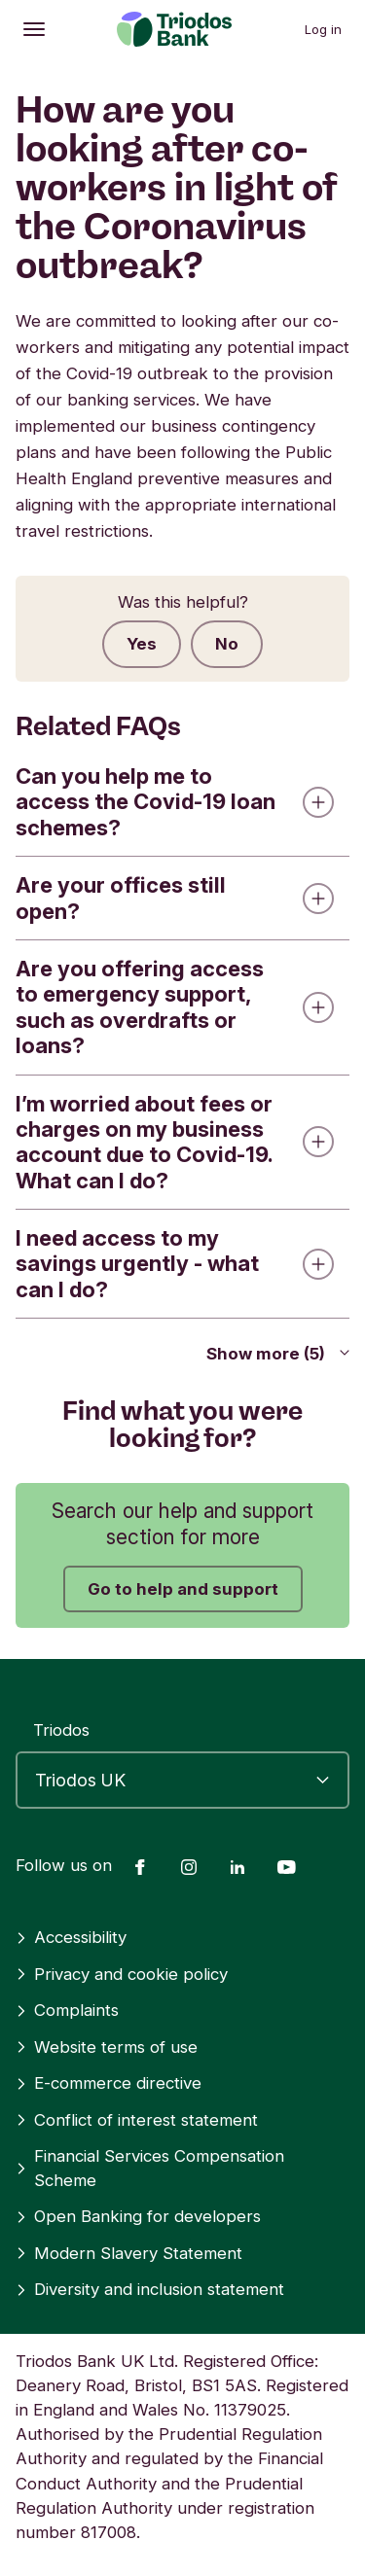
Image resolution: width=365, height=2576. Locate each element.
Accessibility (71, 1937)
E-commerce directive (108, 2083)
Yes (142, 643)
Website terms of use (107, 2047)
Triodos (61, 1730)
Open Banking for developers (138, 2216)
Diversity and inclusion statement (150, 2289)
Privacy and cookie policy (122, 1974)
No (226, 643)
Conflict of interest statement (137, 2120)
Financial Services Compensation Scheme (150, 2168)
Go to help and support (183, 1589)
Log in (323, 29)
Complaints (67, 2010)
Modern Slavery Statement (129, 2253)
